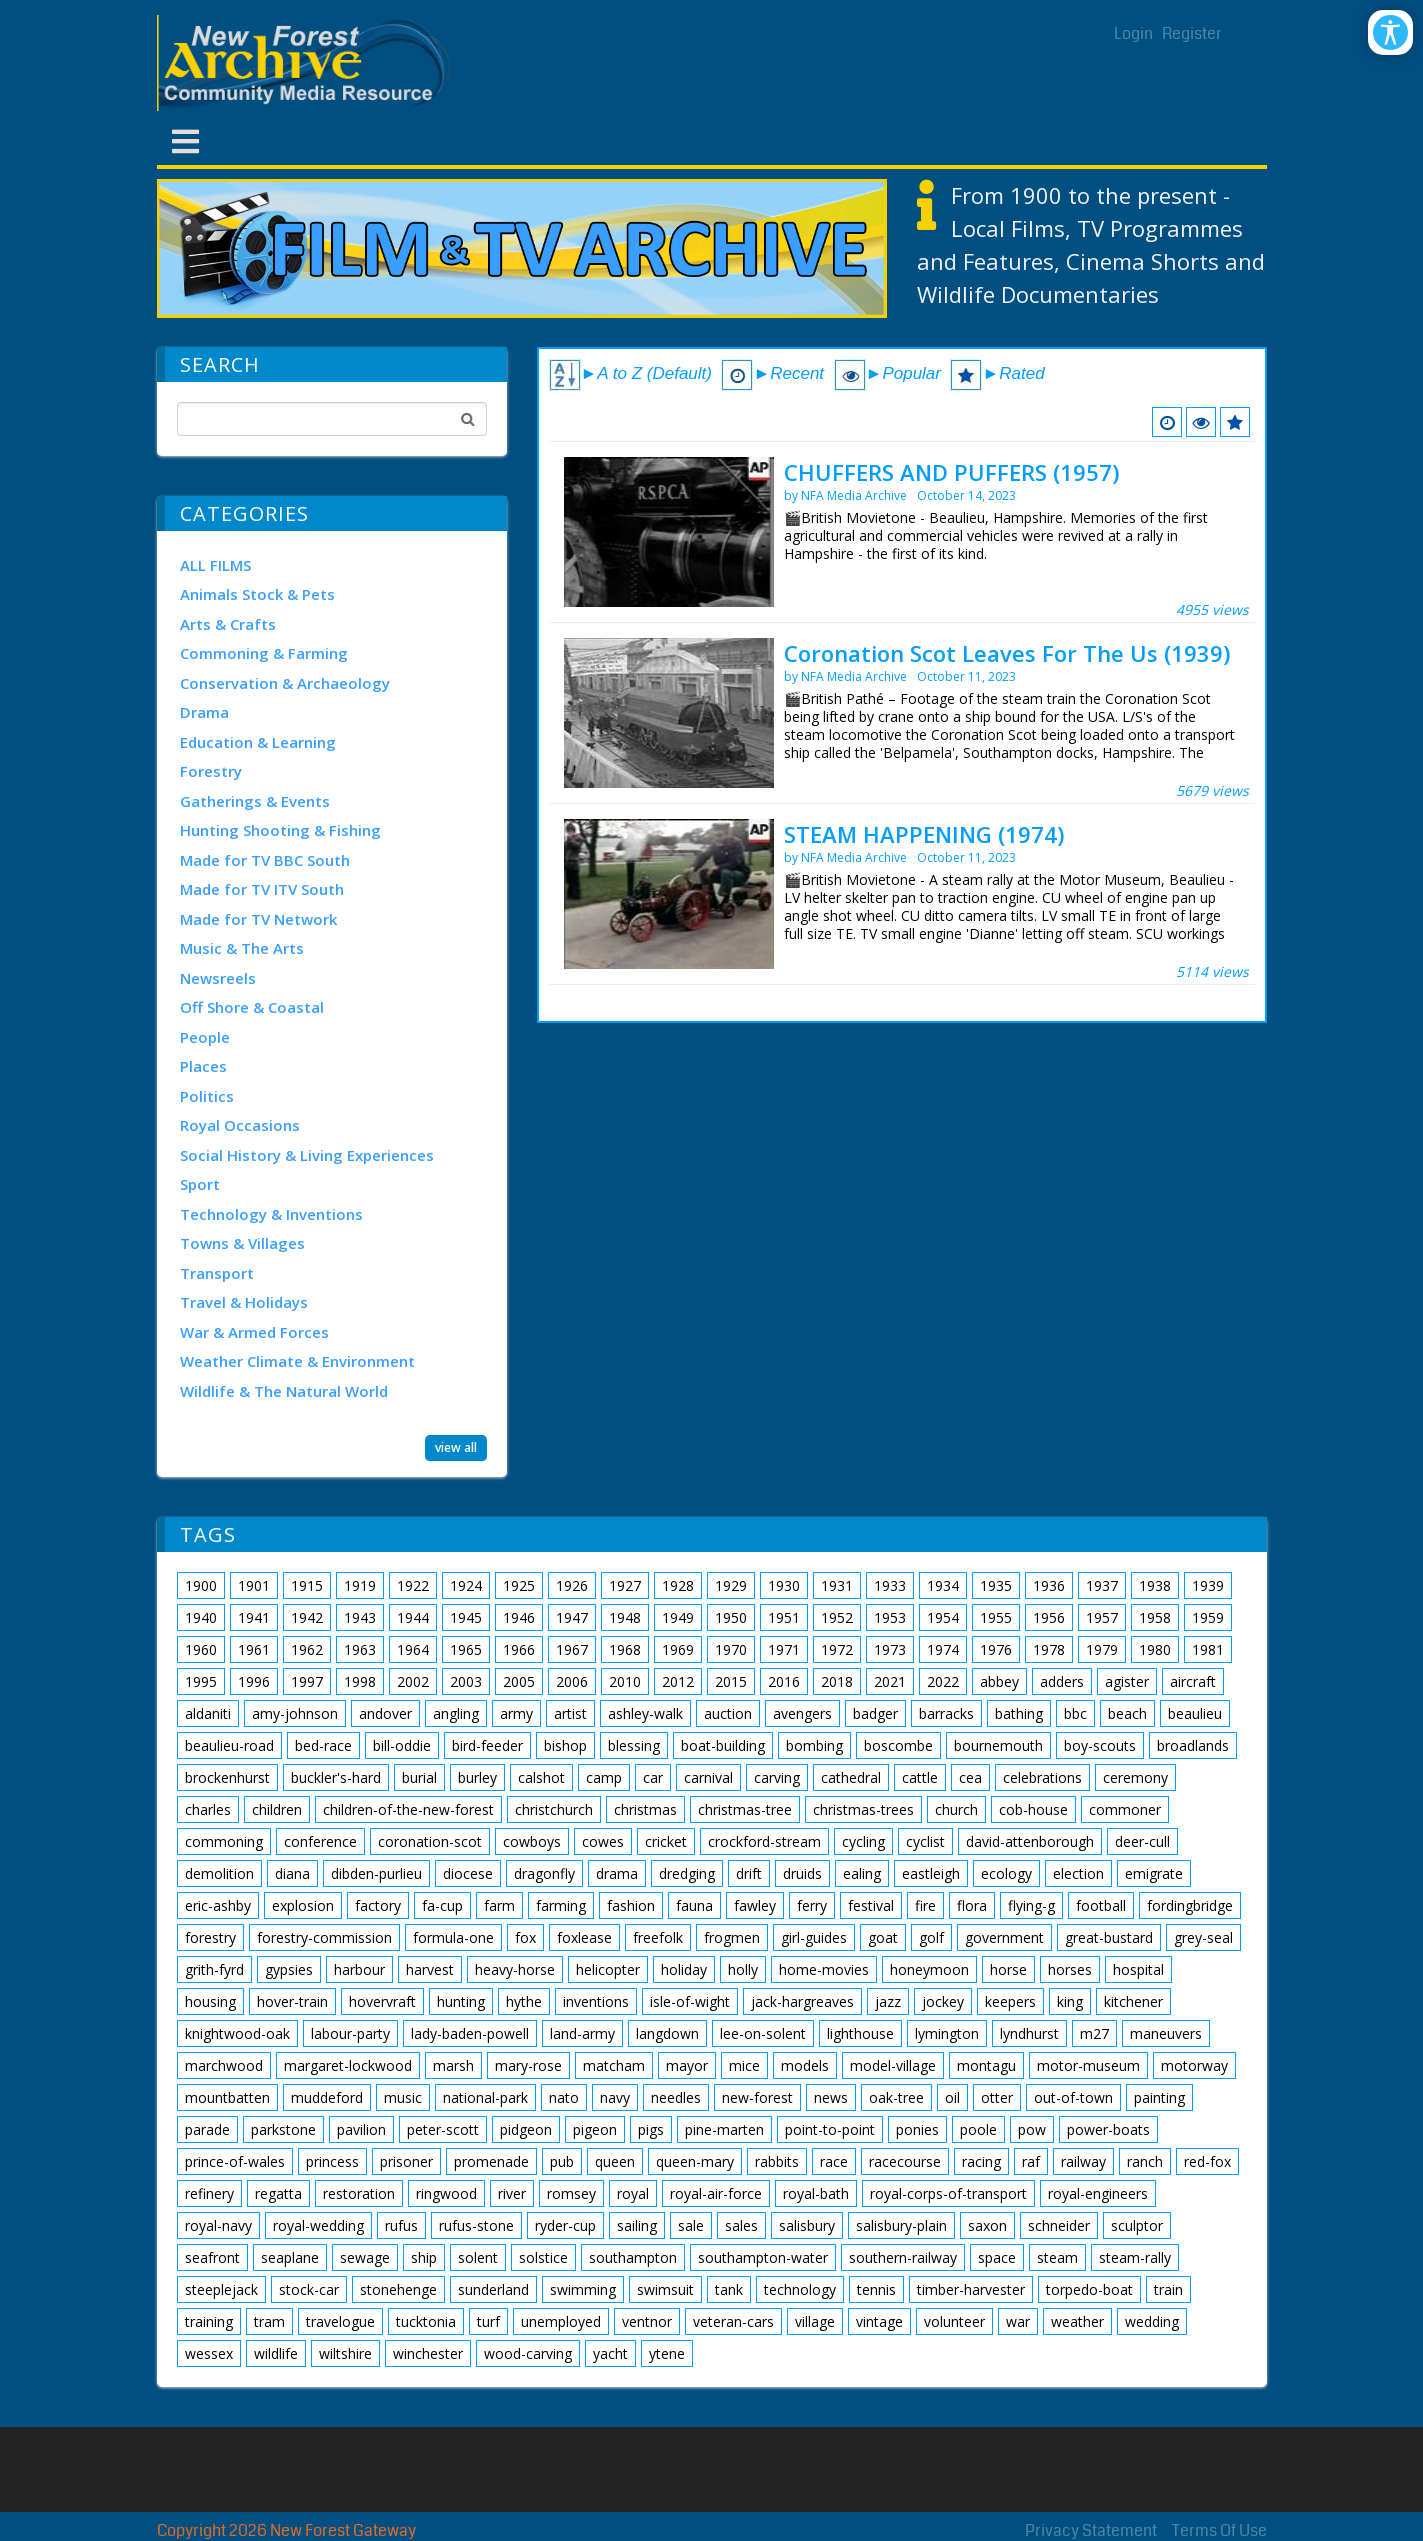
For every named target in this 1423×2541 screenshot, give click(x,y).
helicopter (608, 1969)
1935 (996, 1585)
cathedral (851, 1777)
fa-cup (442, 1905)
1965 (466, 1649)
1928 (678, 1585)
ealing (862, 1873)
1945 (466, 1617)
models (805, 2065)
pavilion (361, 2129)
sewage (365, 2257)
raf (1031, 2161)
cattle (920, 1777)
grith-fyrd (214, 1969)
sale (691, 2225)
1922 (413, 1585)
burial (419, 1777)
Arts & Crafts (228, 624)
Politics (207, 1096)
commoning (224, 1841)
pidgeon (526, 2129)
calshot (541, 1777)
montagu (986, 2065)
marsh (453, 2065)
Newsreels (218, 978)
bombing (814, 1745)
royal (633, 2193)
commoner (1125, 1809)
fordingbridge (1190, 1905)
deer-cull (1142, 1841)
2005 (519, 1681)
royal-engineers (1098, 2193)
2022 (943, 1681)
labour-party (350, 2033)
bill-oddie (402, 1745)
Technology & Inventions (271, 1214)
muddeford (327, 2097)
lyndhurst (1029, 2033)
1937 (1102, 1585)
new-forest (757, 2097)
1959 (1208, 1617)
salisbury (807, 2225)
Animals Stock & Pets (257, 594)
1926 (572, 1585)
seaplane (290, 2257)
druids (802, 1873)
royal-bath (816, 2193)
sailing (637, 2225)
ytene (667, 2353)
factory (378, 1905)
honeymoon (929, 1969)
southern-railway (903, 2257)
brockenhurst (227, 1777)
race (834, 2161)
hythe (524, 2001)
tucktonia (426, 2321)
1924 (466, 1585)
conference (320, 1841)
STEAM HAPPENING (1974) (924, 834)
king (1070, 2001)
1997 (307, 1681)
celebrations (1042, 1777)
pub (562, 2161)
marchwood (224, 2065)
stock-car (309, 2289)
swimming (583, 2289)
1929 (731, 1585)
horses (1070, 1969)
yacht (610, 2353)
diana (292, 1873)
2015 (731, 1681)
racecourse (905, 2161)
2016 (784, 1681)
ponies (917, 2129)
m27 (1094, 2033)
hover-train (292, 2001)
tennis (876, 2289)
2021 (890, 1681)
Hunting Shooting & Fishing (280, 830)
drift (749, 1873)
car (653, 1777)
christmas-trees (863, 1809)
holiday (684, 1969)
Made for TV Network (258, 919)
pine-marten (724, 2129)
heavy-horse (515, 1969)
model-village (893, 2065)
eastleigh (931, 1873)
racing (981, 2161)
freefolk (658, 1937)
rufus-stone (476, 2225)
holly (743, 1969)
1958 (1155, 1617)
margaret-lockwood (348, 2065)
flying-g (1031, 1905)
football (1101, 1905)
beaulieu (1195, 1713)
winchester (428, 2353)
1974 (943, 1649)
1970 (731, 1649)
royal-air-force (716, 2193)
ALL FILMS (215, 565)
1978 (1049, 1649)
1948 (625, 1617)
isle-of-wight (690, 2001)
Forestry (211, 771)
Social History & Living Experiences (307, 1155)
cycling (863, 1841)
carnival (708, 1777)
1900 (201, 1585)
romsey (571, 2193)
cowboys (532, 1841)
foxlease (584, 1937)
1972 (837, 1649)
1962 (307, 1649)
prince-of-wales (235, 2161)
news (831, 2097)
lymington (947, 2033)
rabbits (777, 2161)
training (209, 2321)
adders (1062, 1681)
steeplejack (221, 2289)
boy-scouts (1100, 1745)
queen (615, 2161)
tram (269, 2321)
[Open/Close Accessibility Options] (1390, 32)
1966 (519, 1649)
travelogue (340, 2321)
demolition (219, 1873)
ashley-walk (645, 1713)
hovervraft (382, 2001)
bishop (565, 1745)
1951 (784, 1617)
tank (729, 2289)
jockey (943, 2001)
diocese (468, 1873)
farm (499, 1905)
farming (561, 1905)
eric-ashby (218, 1905)
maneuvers (1166, 2033)
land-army (582, 2033)
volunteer (954, 2321)
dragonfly (544, 1873)
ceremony (1135, 1777)
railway (1083, 2161)
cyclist (925, 1841)
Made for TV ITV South (262, 889)
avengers (802, 1713)
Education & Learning (258, 742)
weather (1077, 2321)
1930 (784, 1585)
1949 (678, 1617)
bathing (1019, 1713)
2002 (413, 1681)
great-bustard (1109, 1937)
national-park (485, 2097)
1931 (837, 1585)
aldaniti (208, 1713)
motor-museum (1088, 2065)
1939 (1208, 1585)
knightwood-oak (237, 2033)
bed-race (323, 1745)
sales (741, 2225)
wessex (209, 2353)
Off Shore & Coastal (252, 1007)
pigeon (595, 2129)
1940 (201, 1617)
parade (207, 2129)
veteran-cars (733, 2321)
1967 (572, 1649)
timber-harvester (971, 2289)
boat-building (723, 1745)
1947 (572, 1617)
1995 (201, 1681)
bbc (1075, 1713)
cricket (666, 1841)
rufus (401, 2225)
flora (972, 1905)
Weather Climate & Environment (297, 1361)
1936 (1049, 1585)
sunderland (493, 2289)
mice (744, 2065)
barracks (946, 1713)
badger (875, 1713)
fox (525, 1937)
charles (208, 1809)
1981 (1208, 1649)
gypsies (289, 1969)
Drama (204, 712)
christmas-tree (745, 1809)
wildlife (276, 2353)
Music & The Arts (242, 948)
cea (970, 1777)
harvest (430, 1969)
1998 (360, 1681)
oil (952, 2097)
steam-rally (1135, 2257)
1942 (307, 1617)
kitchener (1133, 2001)
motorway (1194, 2065)
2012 (678, 1681)
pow (1032, 2129)
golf (931, 1937)
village (815, 2321)
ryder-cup (565, 2225)
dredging (687, 1873)
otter (997, 2097)
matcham (614, 2065)
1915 (307, 1585)
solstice (543, 2257)
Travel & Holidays (244, 1302)
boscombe (898, 1745)
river (512, 2193)
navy (615, 2097)
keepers (1010, 2001)
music (403, 2097)
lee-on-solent (763, 2033)
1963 (360, 1649)
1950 (731, 1617)
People (205, 1037)
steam (1057, 2257)
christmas (645, 1809)
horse (1008, 1969)
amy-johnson (295, 1713)
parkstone (283, 2129)
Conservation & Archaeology (285, 683)
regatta (278, 2193)
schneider (1059, 2225)
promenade (491, 2161)
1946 (519, 1617)
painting (1159, 2097)
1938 (1155, 1585)
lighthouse (860, 2033)
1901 (254, 1585)
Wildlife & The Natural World (284, 1391)
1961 (254, 1649)
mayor (687, 2065)
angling (456, 1713)
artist (570, 1713)
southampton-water (763, 2257)
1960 (201, 1649)
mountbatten (227, 2097)
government (1004, 1937)
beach (1127, 1713)
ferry (812, 1905)
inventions (596, 2001)
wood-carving (528, 2353)
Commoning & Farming (264, 653)
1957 (1102, 1617)
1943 (360, 1617)
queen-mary (695, 2161)
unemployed (561, 2321)
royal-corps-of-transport (948, 2193)
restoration (359, 2193)
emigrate (1154, 1873)
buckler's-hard (336, 1777)
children (277, 1809)
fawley (755, 1905)
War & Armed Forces (254, 1332)
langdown (667, 2033)
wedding (1152, 2321)
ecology (1006, 1873)
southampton (633, 2257)
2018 (837, 1681)
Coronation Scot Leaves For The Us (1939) (1007, 653)
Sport (200, 1184)
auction (728, 1713)
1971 (784, 1649)
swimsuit (665, 2289)
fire (925, 1905)
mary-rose (528, 2065)
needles (676, 2097)
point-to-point (830, 2129)
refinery (209, 2193)
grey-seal (1203, 1937)
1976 (996, 1649)
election (1078, 1873)
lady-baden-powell (470, 2033)
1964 (413, 1649)
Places (203, 1066)
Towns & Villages (242, 1243)
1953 (890, 1617)
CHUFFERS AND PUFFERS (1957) (951, 472)
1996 (254, 1681)
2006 (572, 1681)
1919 (360, 1585)
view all (456, 1447)
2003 (466, 1681)
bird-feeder (487, 1745)
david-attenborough (1030, 1841)
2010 (625, 1681)
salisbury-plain (901, 2225)
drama (617, 1873)
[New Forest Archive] (307, 63)
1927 (625, 1585)
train (1168, 2289)
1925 (519, 1585)
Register (1192, 33)
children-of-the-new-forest (408, 1809)
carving (777, 1777)
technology (800, 2289)
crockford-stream (764, 1841)
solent (478, 2257)
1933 (890, 1585)
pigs (651, 2129)
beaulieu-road (229, 1745)
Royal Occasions (240, 1125)
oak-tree (896, 2097)
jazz (888, 2001)
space (997, 2257)
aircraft (1193, 1681)
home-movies (824, 1969)
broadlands (1193, 1745)
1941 (254, 1617)
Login (1133, 33)
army (516, 1713)
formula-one (453, 1937)
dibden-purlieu (376, 1873)
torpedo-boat (1089, 2289)
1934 (943, 1585)
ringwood (446, 2193)
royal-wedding (318, 2225)
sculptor (1137, 2225)
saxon (987, 2225)
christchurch (554, 1809)
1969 (678, 1649)
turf (488, 2321)
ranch (1145, 2161)
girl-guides (814, 1937)
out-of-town (1073, 2097)
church (956, 1809)
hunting (461, 2001)
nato (564, 2097)
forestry (210, 1937)
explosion (303, 1905)
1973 (890, 1649)
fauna (694, 1905)
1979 (1102, 1649)
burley (477, 1777)
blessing (634, 1745)
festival (871, 1905)
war (1018, 2321)
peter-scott (443, 2129)
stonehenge (398, 2289)
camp (604, 1777)
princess (332, 2161)
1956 (1049, 1617)
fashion (631, 1905)
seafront (212, 2257)
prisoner (406, 2161)
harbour (359, 1969)
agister (1127, 1681)
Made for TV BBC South (265, 860)
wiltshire (345, 2353)
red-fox (1207, 2161)
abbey (999, 1681)
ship (424, 2257)
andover (385, 1713)
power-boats (1108, 2129)
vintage (879, 2321)
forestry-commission (324, 1937)
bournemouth (998, 1745)
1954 (943, 1617)
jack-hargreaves (802, 2001)
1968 (625, 1649)
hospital (1138, 1969)
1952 (837, 1617)
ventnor (647, 2321)
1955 (996, 1617)
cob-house (1033, 1809)
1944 (413, 1617)
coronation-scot (430, 1841)
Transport (217, 1273)
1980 (1155, 1649)
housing (210, 2001)
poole (978, 2129)
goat (883, 1937)
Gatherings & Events (255, 801)
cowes (603, 1841)
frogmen (732, 1937)
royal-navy (218, 2225)
